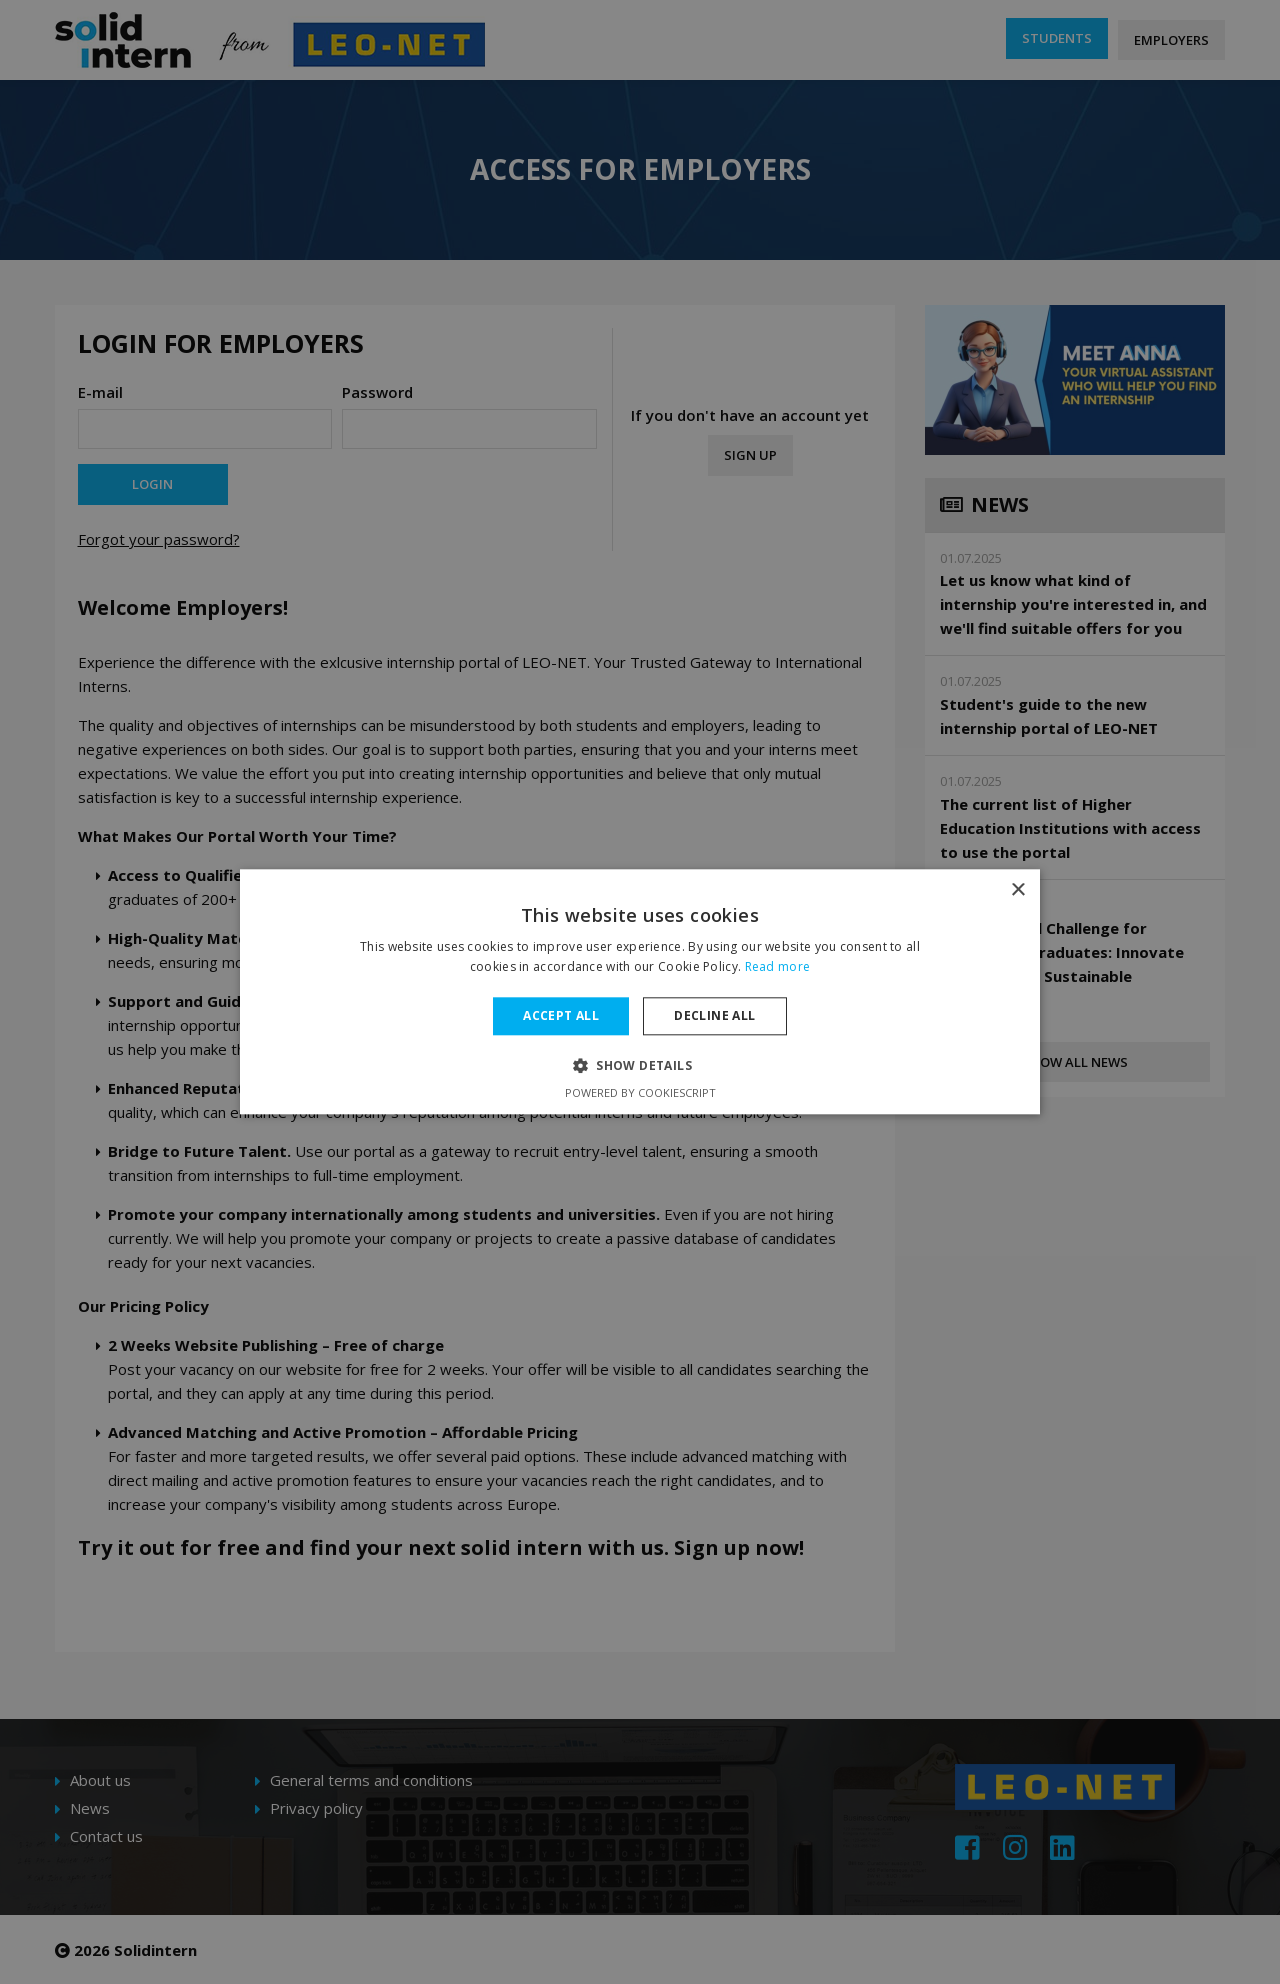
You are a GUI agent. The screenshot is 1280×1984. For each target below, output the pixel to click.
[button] (640, 1066)
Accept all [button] (561, 1015)
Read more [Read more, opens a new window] (778, 967)
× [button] (1017, 890)
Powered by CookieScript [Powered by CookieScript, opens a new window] (640, 1093)
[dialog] (640, 992)
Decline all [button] (714, 1015)
